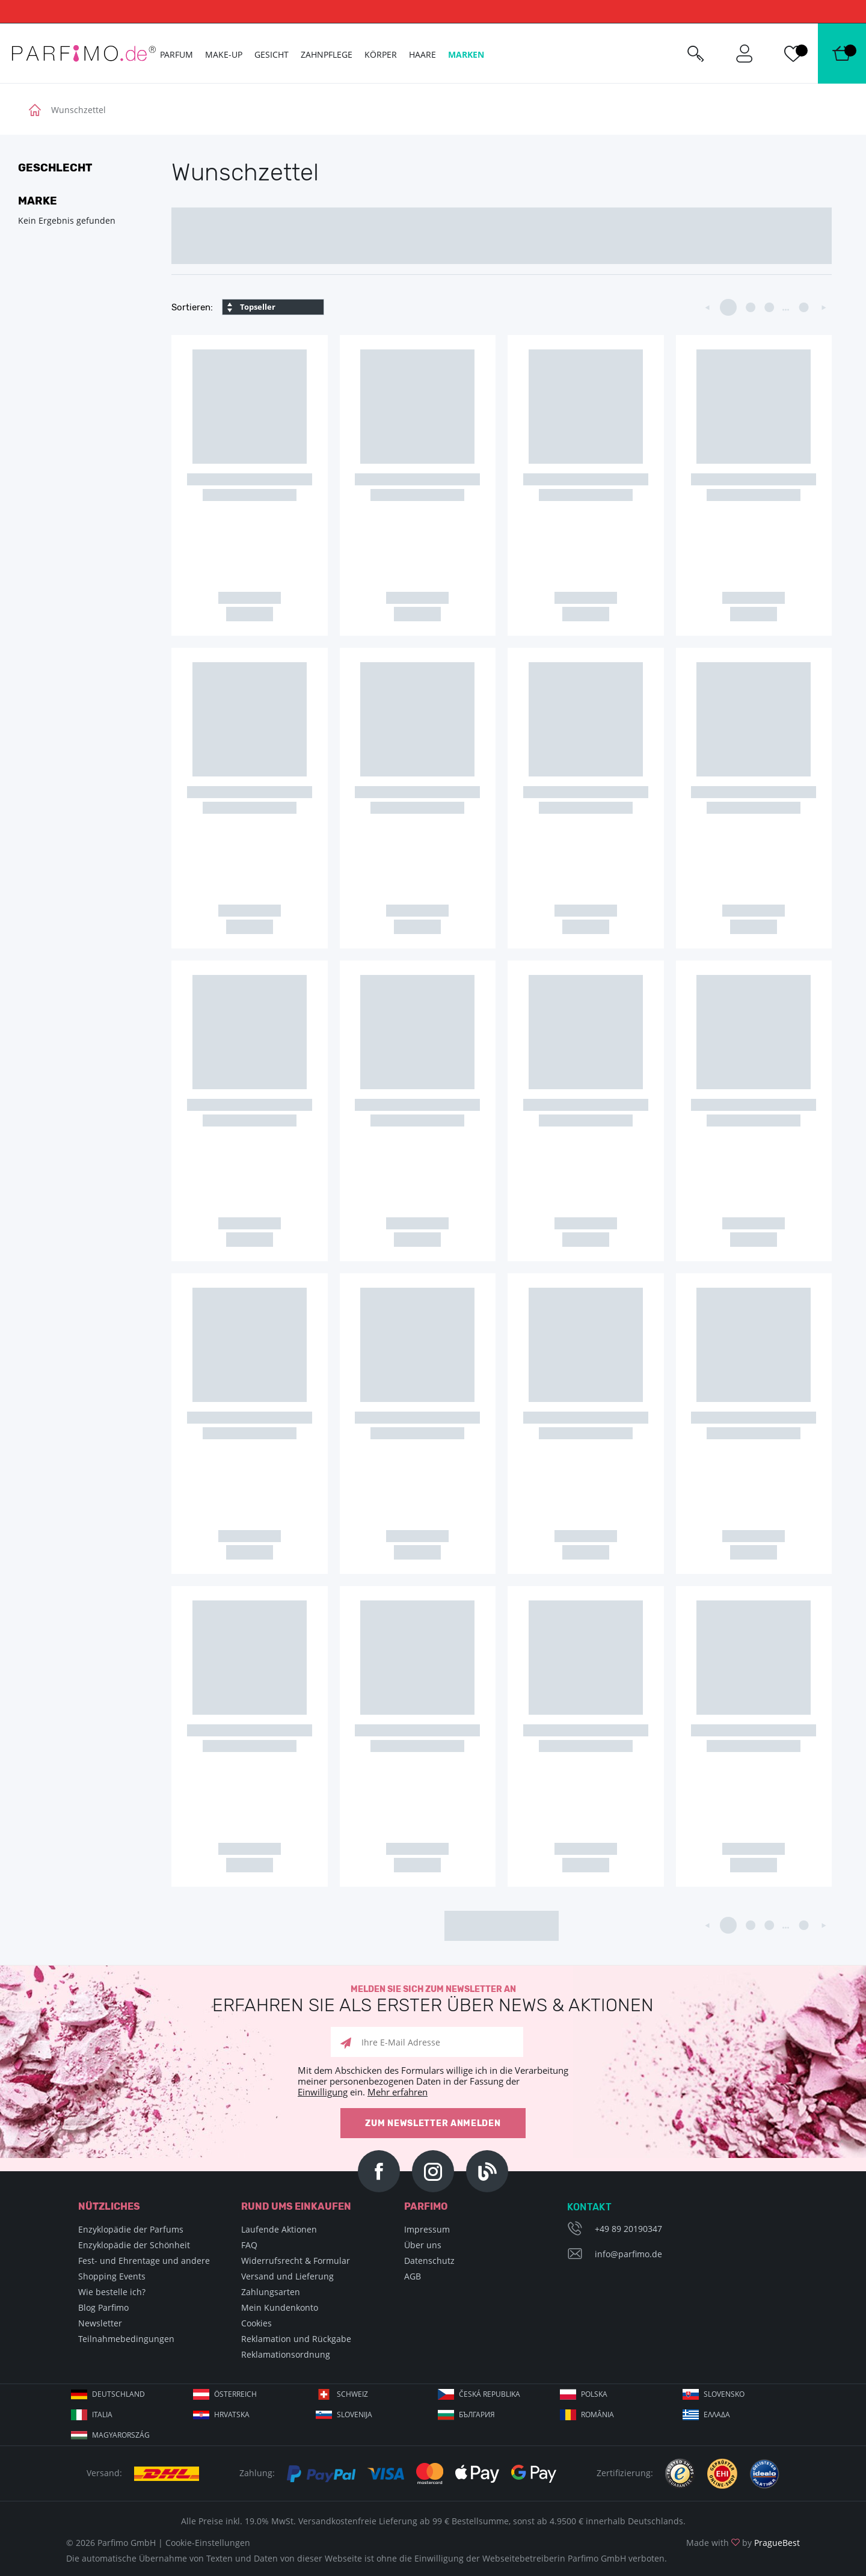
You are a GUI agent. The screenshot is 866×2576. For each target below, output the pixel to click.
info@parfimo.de (628, 2254)
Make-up (223, 54)
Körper (380, 54)
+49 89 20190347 (628, 2228)
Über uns (422, 2245)
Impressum (427, 2229)
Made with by (743, 2542)
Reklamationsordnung (285, 2354)
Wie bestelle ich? (112, 2292)
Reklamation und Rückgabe (296, 2338)
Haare (422, 54)
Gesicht (271, 54)
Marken (466, 54)
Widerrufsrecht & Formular (295, 2260)
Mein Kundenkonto (279, 2307)
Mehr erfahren (397, 2092)
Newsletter (100, 2323)
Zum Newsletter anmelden (432, 2123)
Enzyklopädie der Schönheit (134, 2245)
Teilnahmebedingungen (126, 2338)
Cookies (256, 2323)
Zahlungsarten (270, 2292)
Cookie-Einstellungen (207, 2542)
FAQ (249, 2245)
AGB (412, 2276)
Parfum (176, 54)
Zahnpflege (326, 54)
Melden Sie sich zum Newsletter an (433, 1999)
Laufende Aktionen (279, 2229)
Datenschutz (429, 2260)
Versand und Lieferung (287, 2276)
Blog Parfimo (103, 2307)
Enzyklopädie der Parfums (130, 2229)
